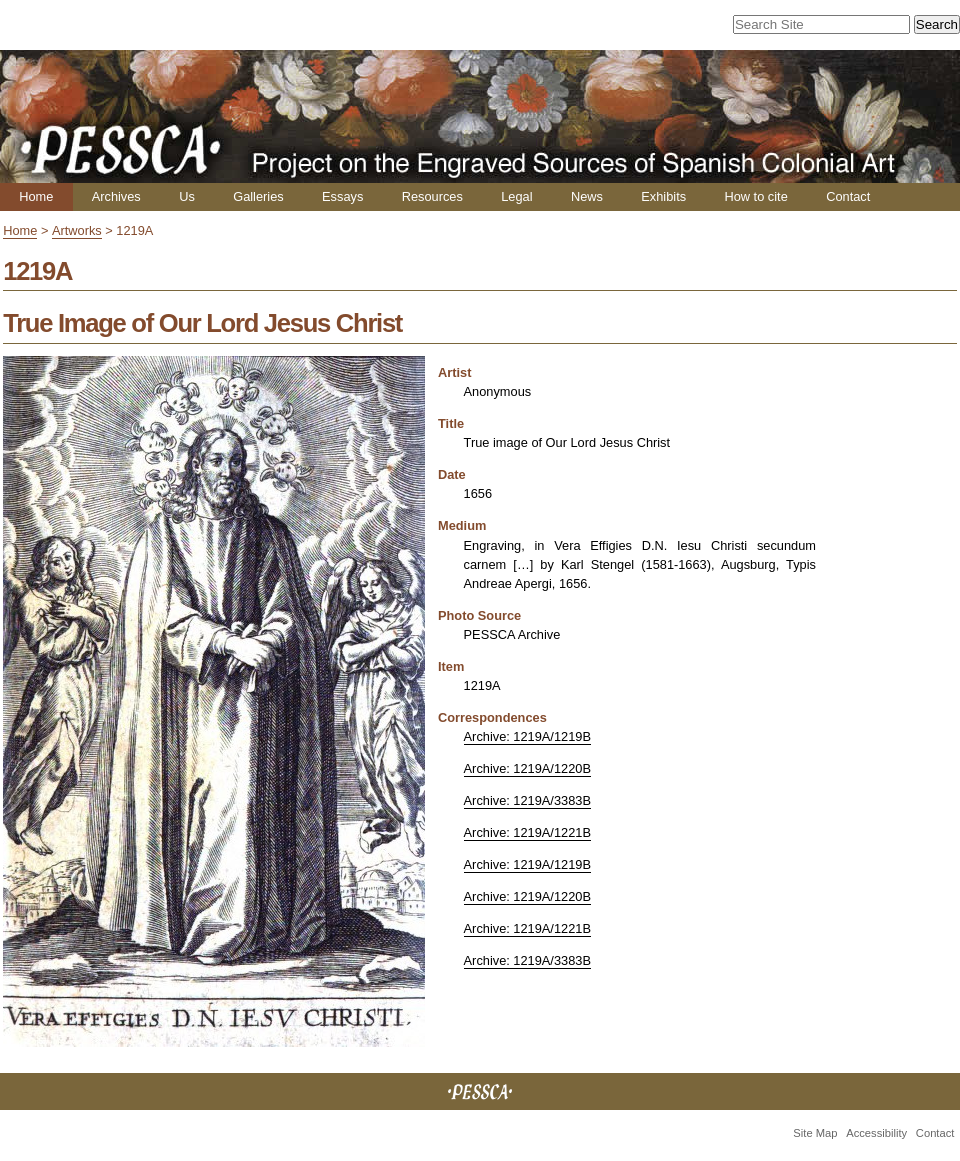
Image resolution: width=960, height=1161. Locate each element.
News (587, 196)
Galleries (258, 196)
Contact (848, 196)
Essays (342, 196)
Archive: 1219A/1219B (527, 736)
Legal (516, 196)
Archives (116, 196)
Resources (432, 196)
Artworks (77, 230)
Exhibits (663, 196)
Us (187, 196)
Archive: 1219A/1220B (527, 768)
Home (36, 196)
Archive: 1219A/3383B (527, 800)
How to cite (755, 196)
